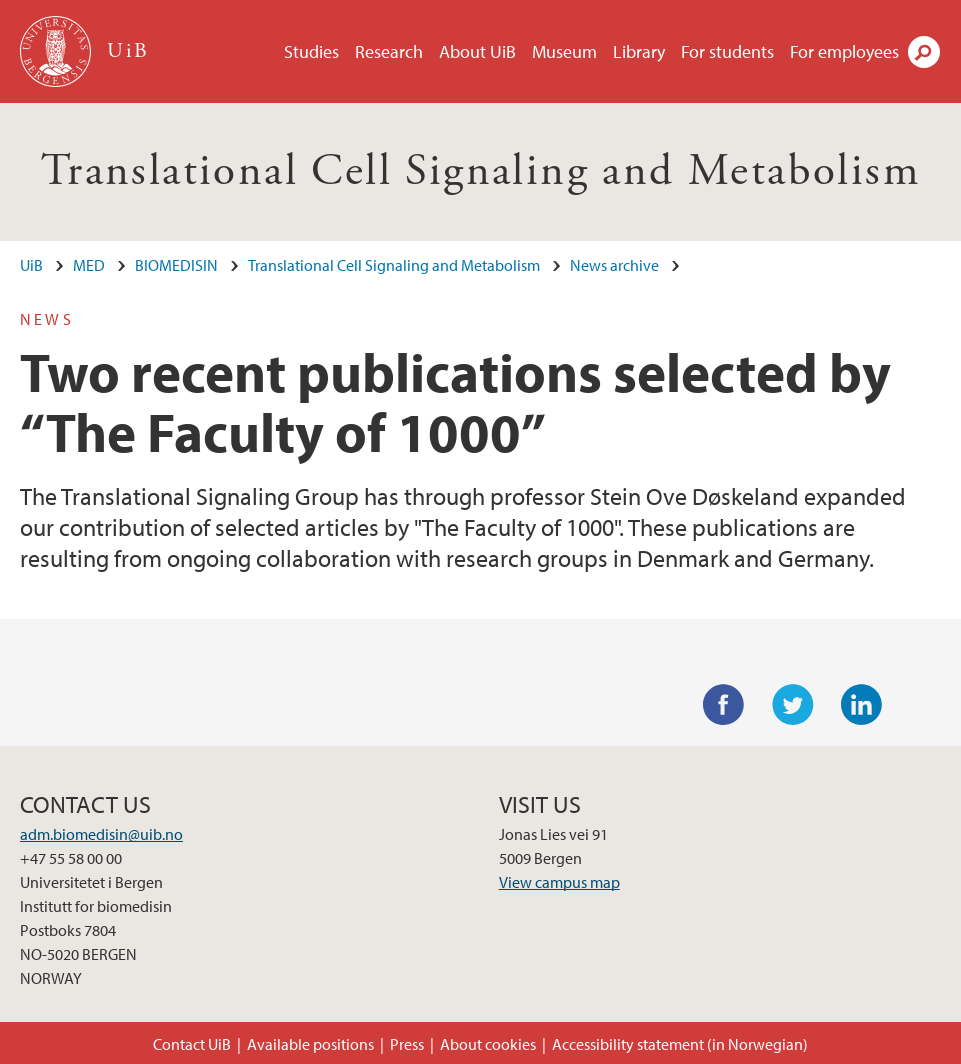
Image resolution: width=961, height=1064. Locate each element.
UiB (31, 265)
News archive (614, 265)
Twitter (793, 705)
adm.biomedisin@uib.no (101, 834)
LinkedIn (862, 705)
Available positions (310, 1044)
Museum (564, 51)
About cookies (488, 1044)
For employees (844, 51)
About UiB (477, 51)
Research (389, 51)
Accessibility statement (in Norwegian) (680, 1044)
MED (89, 265)
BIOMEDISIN (176, 265)
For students (727, 51)
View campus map (559, 882)
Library (639, 51)
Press (407, 1044)
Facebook (724, 705)
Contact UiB (192, 1044)
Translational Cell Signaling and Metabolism (480, 171)
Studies (311, 51)
